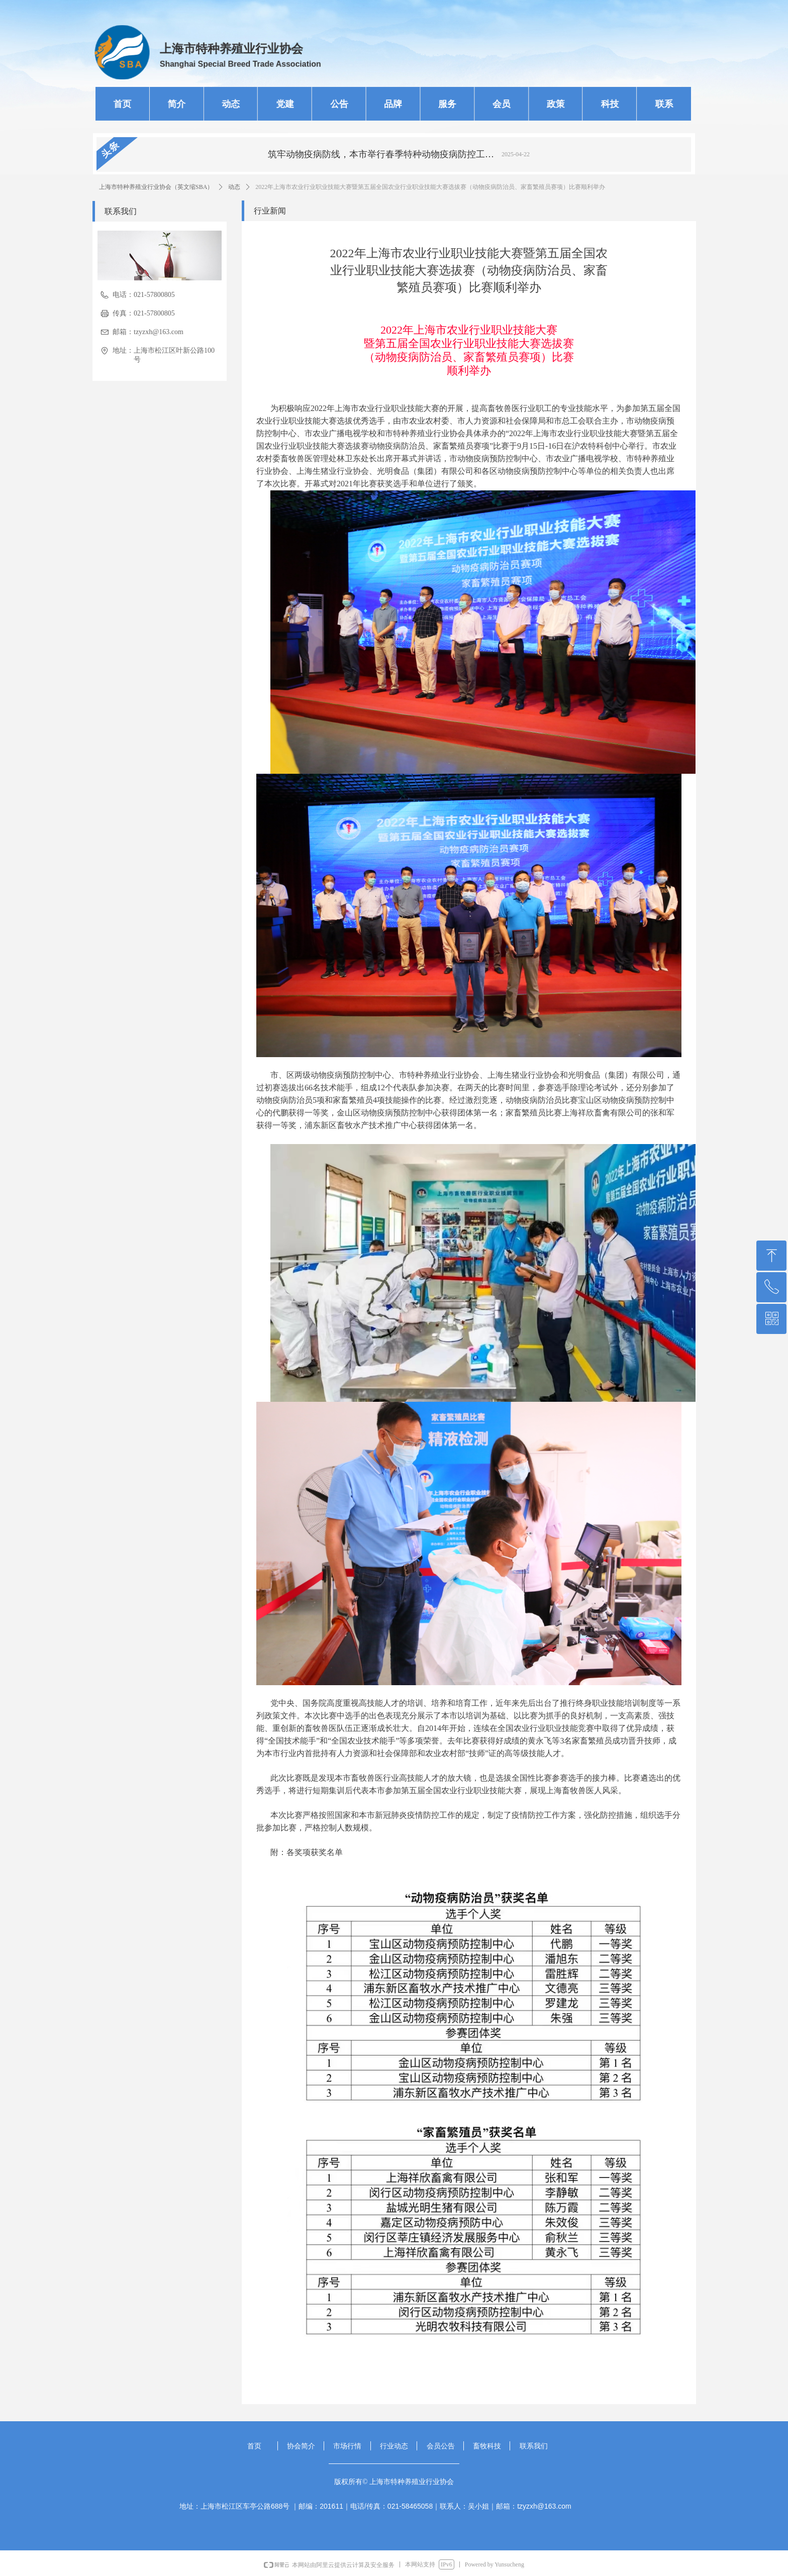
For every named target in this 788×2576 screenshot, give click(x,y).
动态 (234, 186)
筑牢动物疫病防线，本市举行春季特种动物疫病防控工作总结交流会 (383, 154)
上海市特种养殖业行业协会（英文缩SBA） (156, 186)
